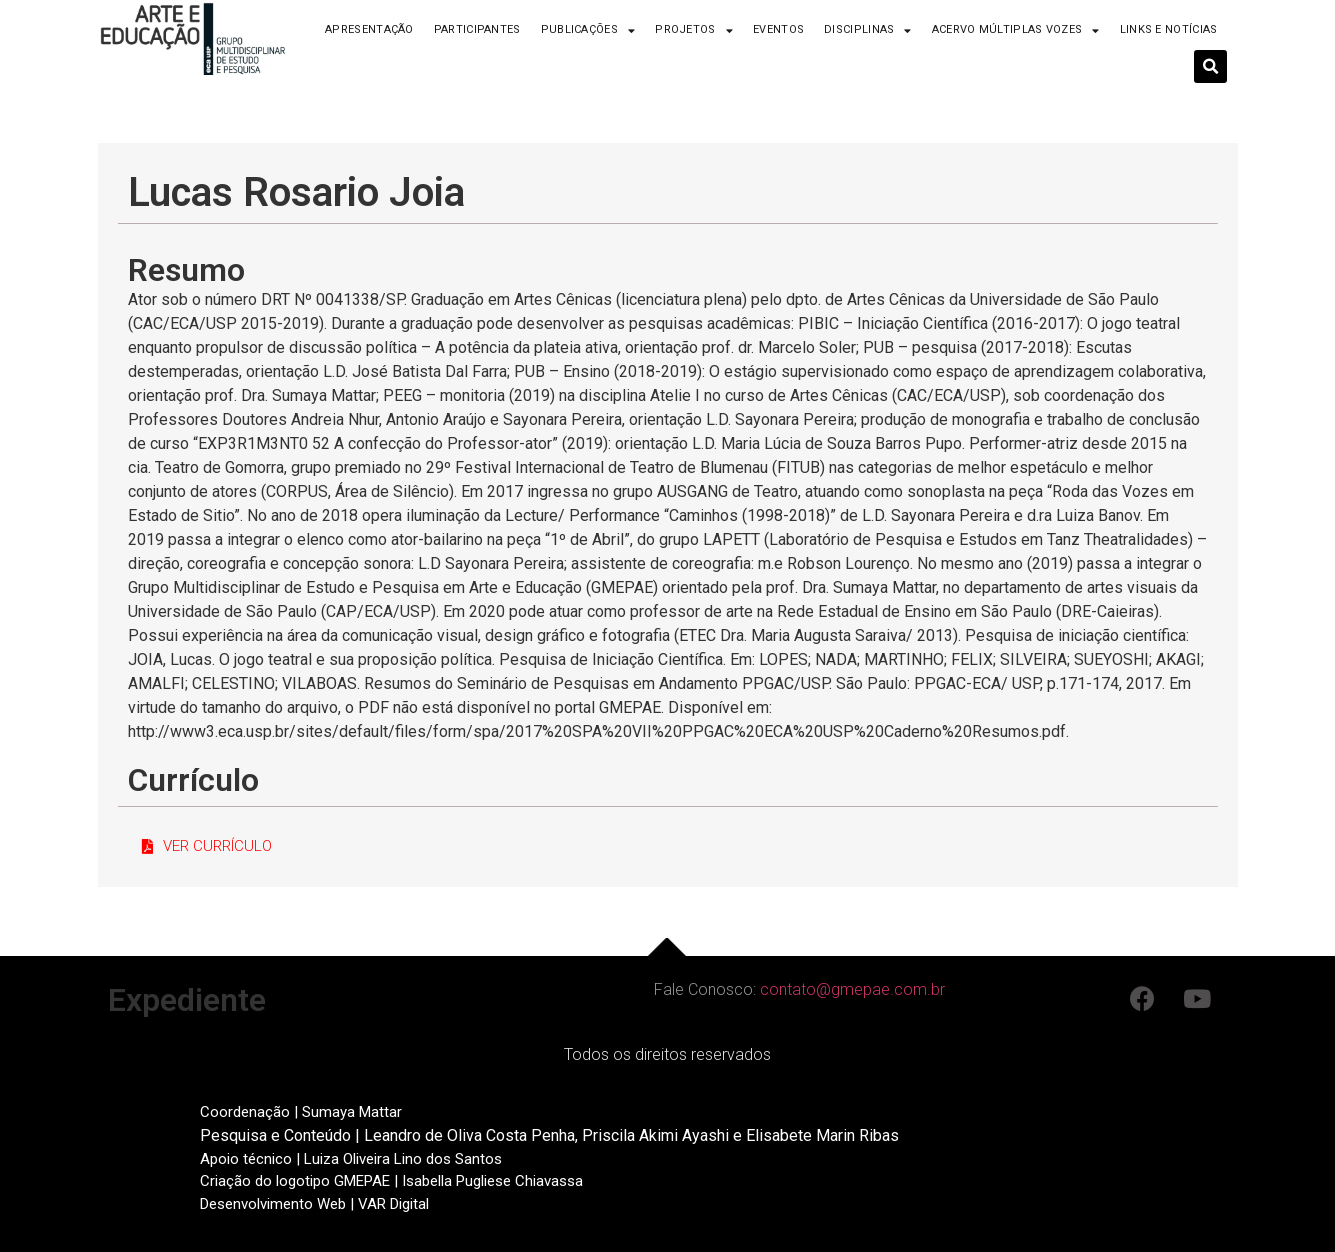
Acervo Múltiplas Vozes (1016, 30)
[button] (207, 847)
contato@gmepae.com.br (852, 989)
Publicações (588, 30)
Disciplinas (868, 30)
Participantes (477, 29)
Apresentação (369, 29)
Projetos (694, 30)
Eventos (778, 29)
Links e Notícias (1169, 29)
